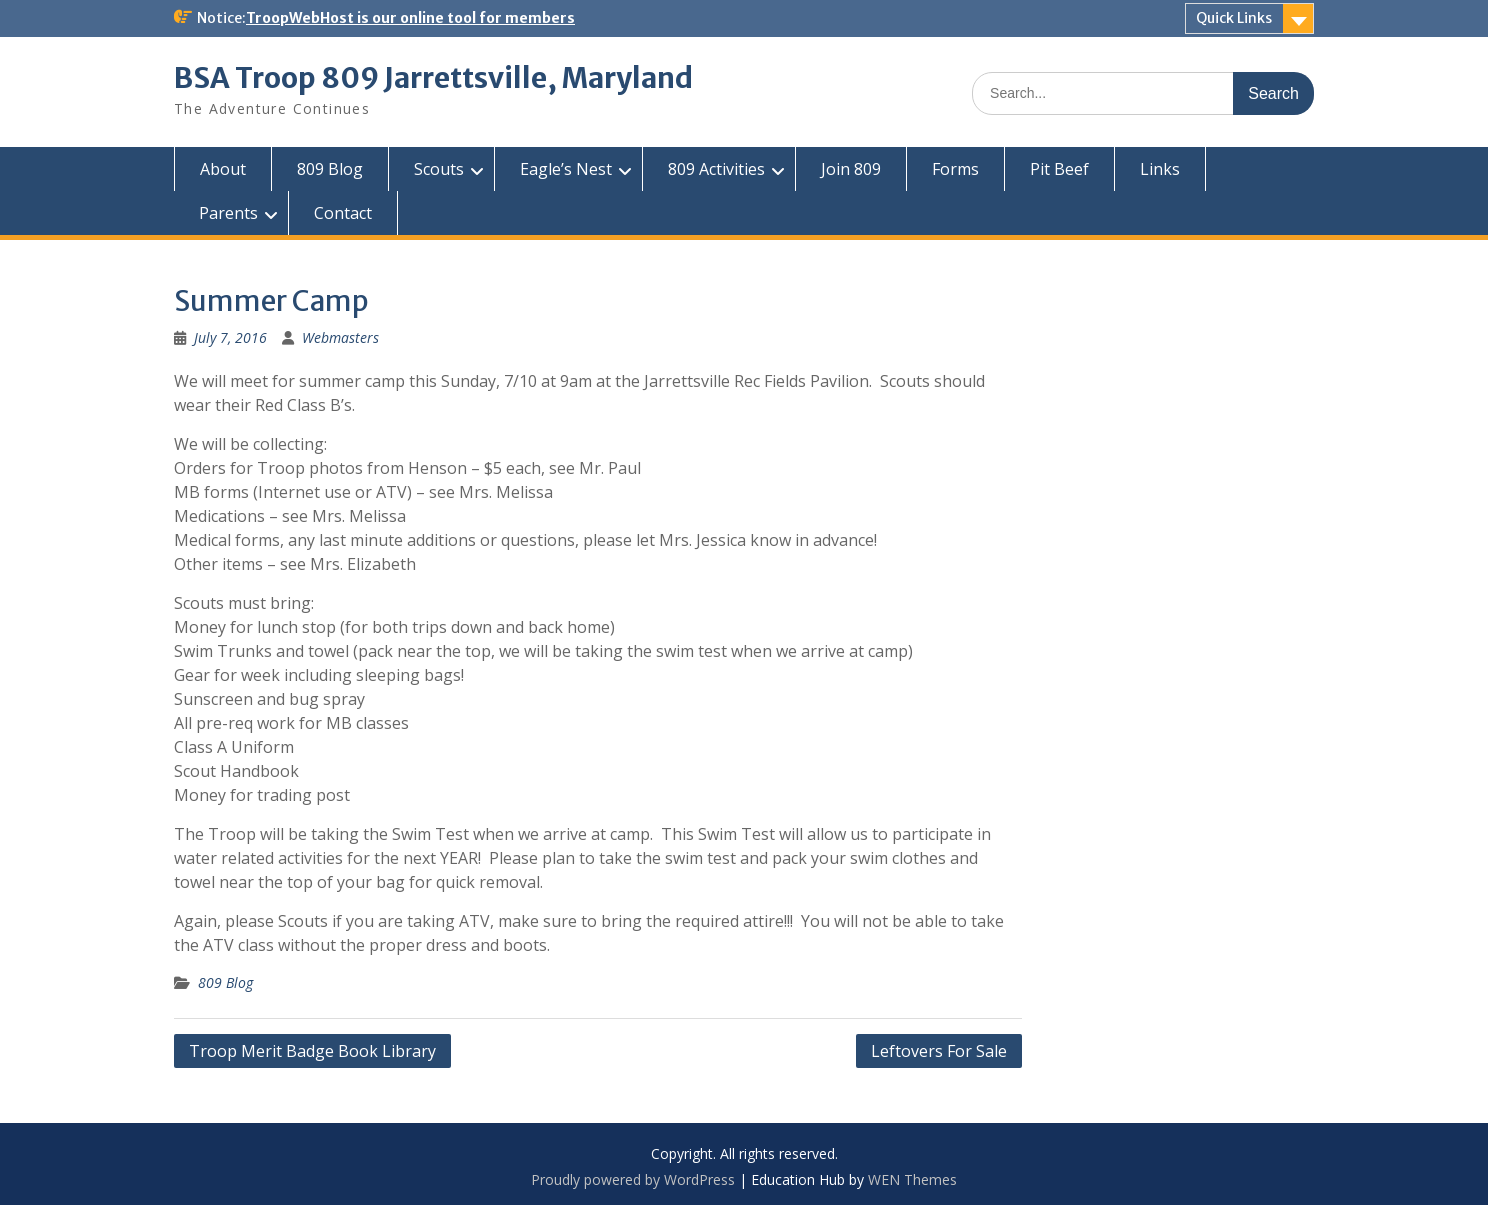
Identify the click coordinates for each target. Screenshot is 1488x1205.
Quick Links (1234, 18)
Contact (343, 213)
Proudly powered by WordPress (633, 1179)
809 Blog (330, 169)
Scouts (439, 169)
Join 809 (851, 169)
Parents (228, 213)
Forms (955, 169)
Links (1160, 169)
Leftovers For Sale (939, 1051)
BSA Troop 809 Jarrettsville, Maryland (433, 78)
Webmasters (340, 337)
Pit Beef (1059, 169)
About (223, 169)
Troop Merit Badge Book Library (312, 1051)
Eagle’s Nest (566, 169)
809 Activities (716, 169)
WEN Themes (912, 1179)
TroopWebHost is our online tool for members (410, 18)
